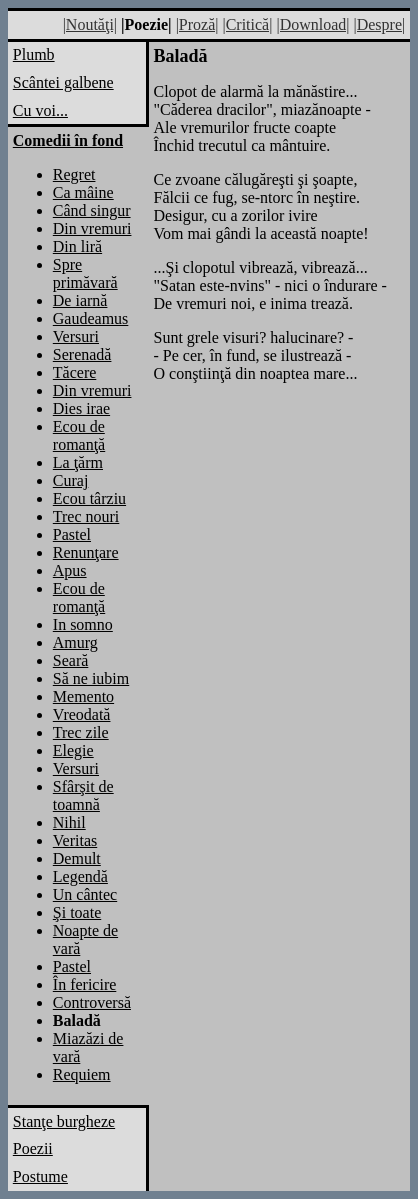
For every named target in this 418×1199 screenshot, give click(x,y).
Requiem (82, 1074)
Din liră (77, 246)
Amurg (75, 642)
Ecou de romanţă (79, 435)
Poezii (33, 1148)
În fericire (85, 984)
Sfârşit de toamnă (83, 795)
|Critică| (247, 24)
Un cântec (85, 894)
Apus (70, 570)
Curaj (71, 480)
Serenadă (82, 354)
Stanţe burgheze (64, 1121)
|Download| (312, 24)
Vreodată (82, 714)
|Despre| (379, 24)
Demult (77, 858)
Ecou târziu (89, 498)
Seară (71, 660)
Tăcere (75, 372)
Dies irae (81, 408)
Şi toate (77, 912)
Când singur (92, 210)
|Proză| (197, 24)
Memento (83, 696)
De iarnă (80, 300)
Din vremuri (92, 228)
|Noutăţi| (90, 24)
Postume (40, 1176)
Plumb (34, 54)
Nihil (69, 822)
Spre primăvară (85, 273)
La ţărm (78, 462)
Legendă (80, 876)
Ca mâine (83, 192)
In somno (83, 624)
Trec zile (81, 732)
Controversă (92, 1002)
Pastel (72, 534)
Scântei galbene (63, 82)
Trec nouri (86, 516)
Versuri (76, 336)
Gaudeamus (91, 318)
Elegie (73, 750)
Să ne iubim (91, 678)
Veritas (75, 840)
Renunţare (86, 552)
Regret (74, 174)
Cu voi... (40, 110)
